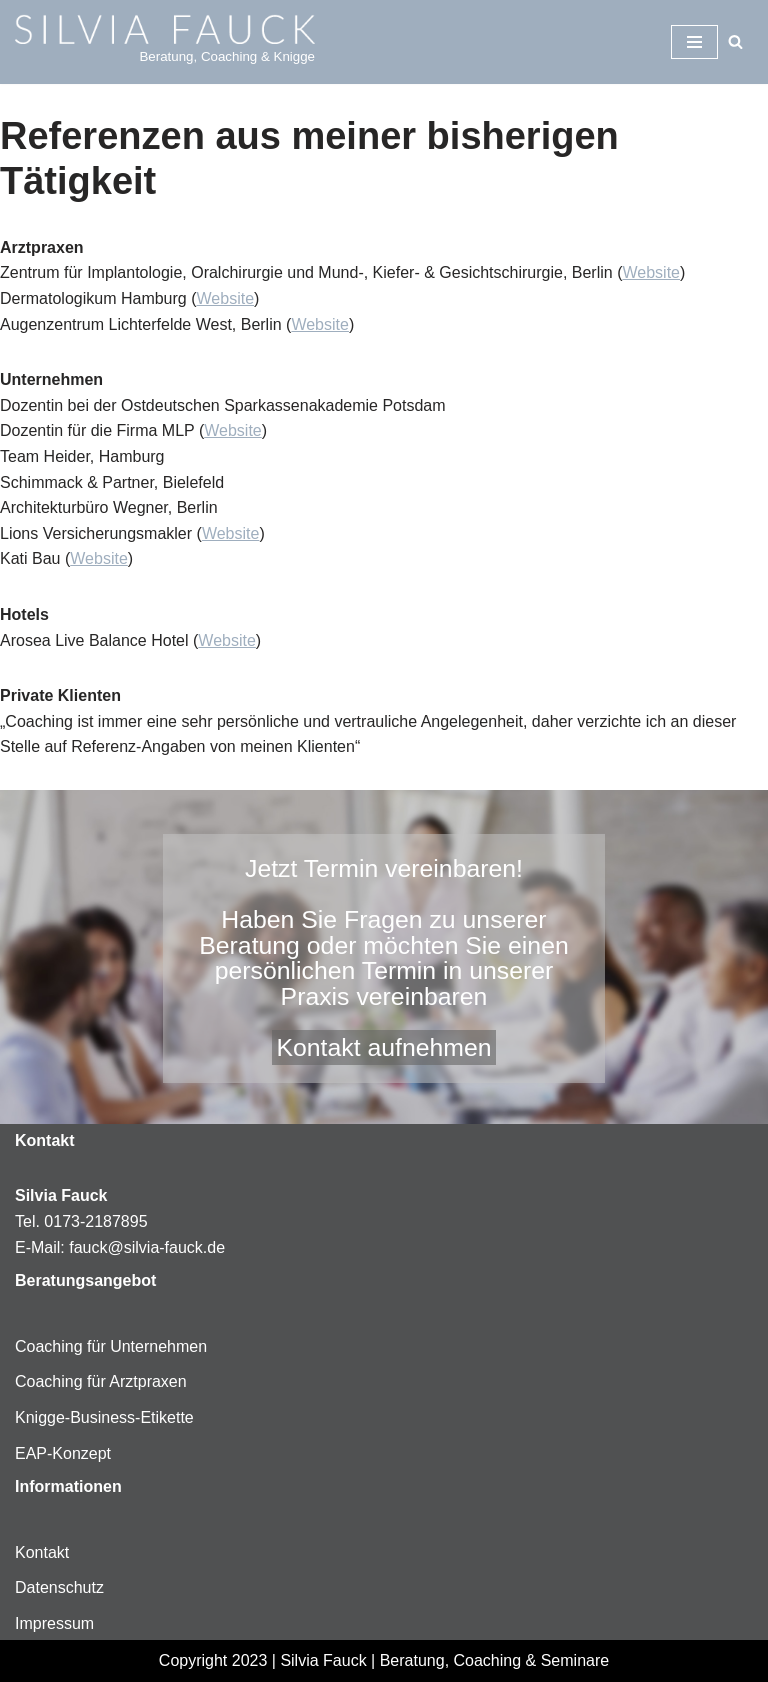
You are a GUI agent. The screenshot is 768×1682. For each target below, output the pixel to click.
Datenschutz (59, 1587)
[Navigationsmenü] (694, 42)
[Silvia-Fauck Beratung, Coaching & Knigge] (165, 42)
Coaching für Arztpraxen (101, 1381)
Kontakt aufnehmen (383, 1047)
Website (651, 272)
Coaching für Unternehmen (111, 1346)
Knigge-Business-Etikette (104, 1417)
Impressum (54, 1623)
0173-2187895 (95, 1221)
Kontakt (42, 1552)
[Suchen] (735, 41)
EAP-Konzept (63, 1453)
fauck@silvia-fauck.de (147, 1247)
